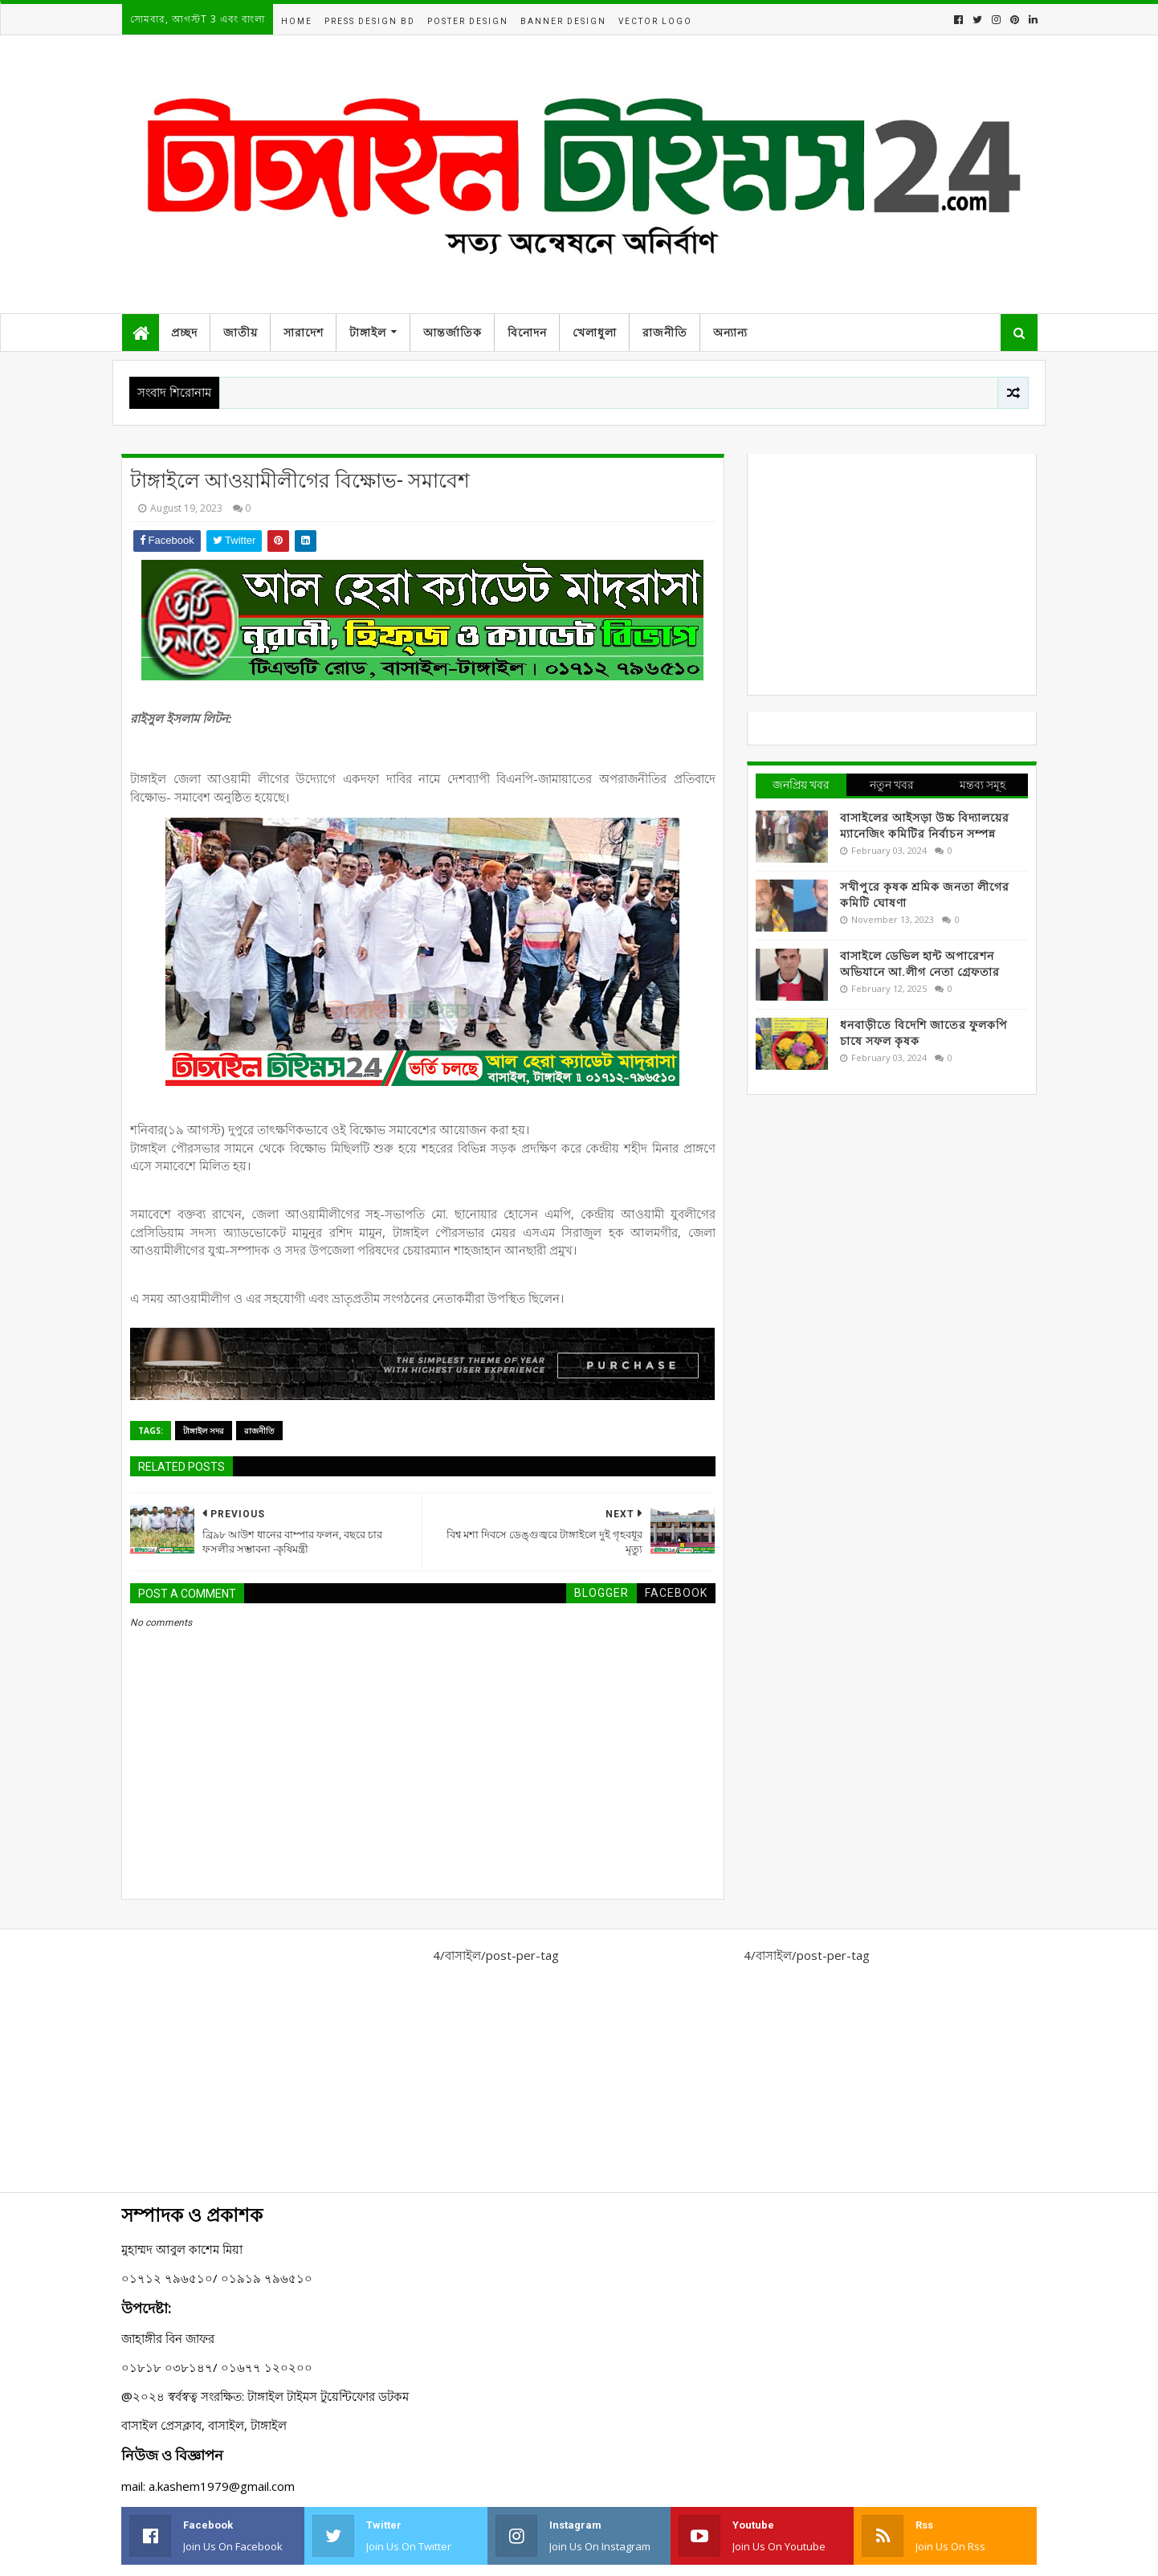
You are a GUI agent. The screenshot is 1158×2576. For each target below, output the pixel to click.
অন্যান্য (730, 332)
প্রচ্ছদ (184, 332)
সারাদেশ (303, 332)
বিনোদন (527, 332)
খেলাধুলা (595, 332)
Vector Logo (655, 21)
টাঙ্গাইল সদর (203, 1430)
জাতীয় (240, 332)
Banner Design (563, 21)
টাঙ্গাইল (367, 332)
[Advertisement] (892, 574)
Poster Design (467, 21)
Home (296, 21)
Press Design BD (369, 21)
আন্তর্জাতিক (452, 332)
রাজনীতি (664, 332)
